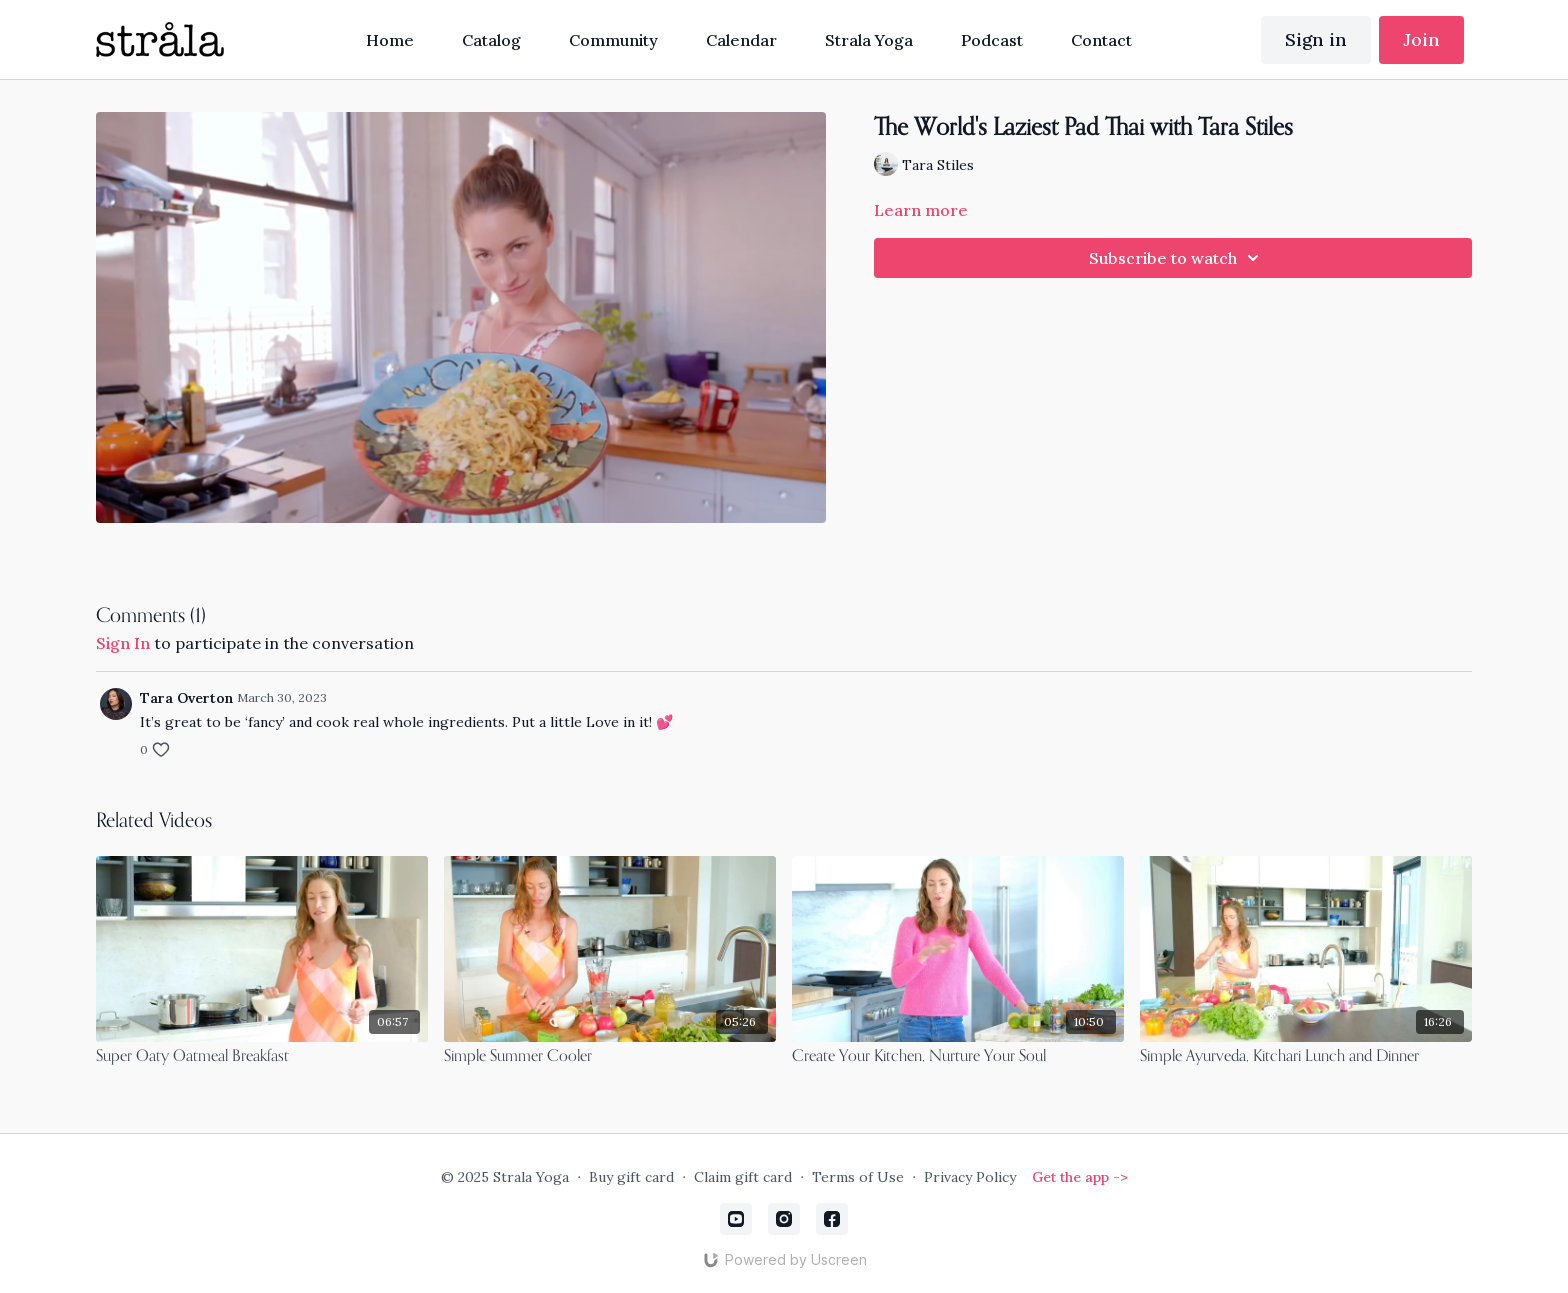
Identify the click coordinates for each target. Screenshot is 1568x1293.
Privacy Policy (970, 1177)
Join (1421, 39)
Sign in (1316, 39)
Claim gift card (743, 1177)
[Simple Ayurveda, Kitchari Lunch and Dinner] (1306, 1057)
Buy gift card (631, 1177)
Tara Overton (186, 698)
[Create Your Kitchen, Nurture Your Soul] (958, 1057)
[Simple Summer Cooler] (610, 1057)
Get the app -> (1080, 1177)
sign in (123, 643)
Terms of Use (858, 1177)
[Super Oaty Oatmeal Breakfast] (262, 1057)
